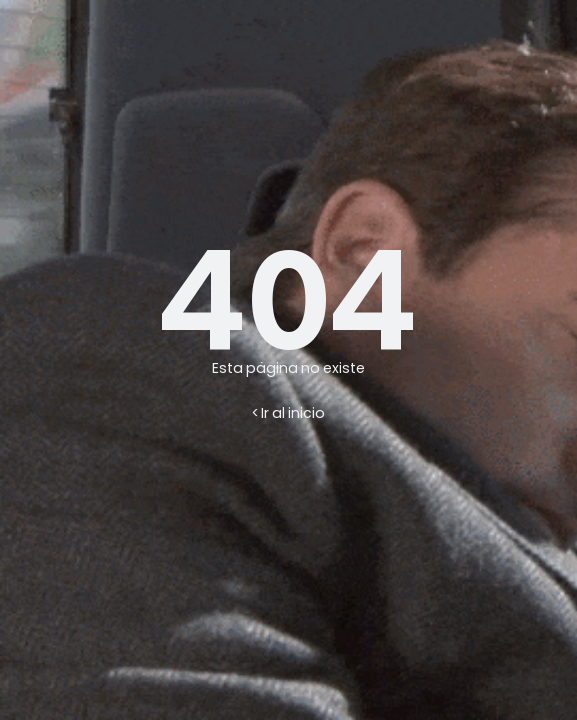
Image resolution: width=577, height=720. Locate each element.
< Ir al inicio (288, 413)
